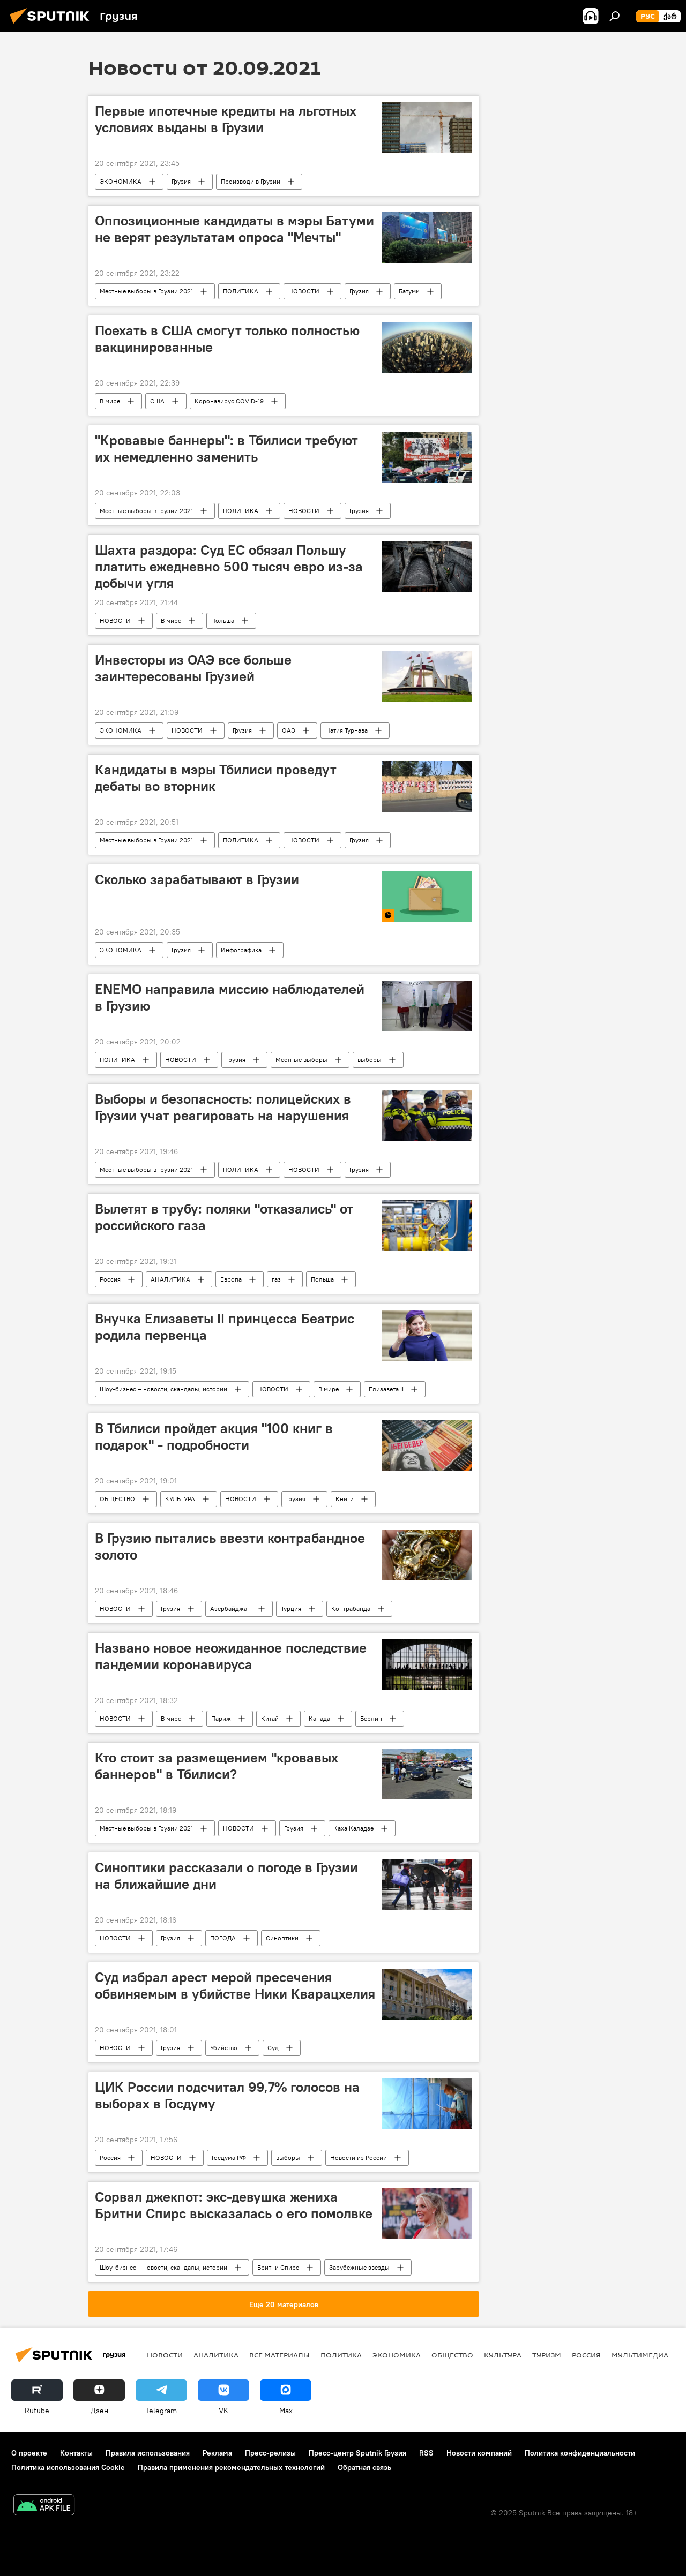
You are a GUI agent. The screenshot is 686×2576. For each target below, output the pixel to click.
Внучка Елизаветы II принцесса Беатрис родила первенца (224, 1327)
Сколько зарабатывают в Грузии (197, 879)
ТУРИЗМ (546, 2355)
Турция (291, 1609)
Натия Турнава (346, 730)
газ (276, 1279)
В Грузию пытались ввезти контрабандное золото (230, 1546)
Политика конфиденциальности (580, 2453)
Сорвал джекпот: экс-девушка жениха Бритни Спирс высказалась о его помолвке (233, 2205)
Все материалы (279, 2355)
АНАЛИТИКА (170, 1279)
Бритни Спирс (278, 2267)
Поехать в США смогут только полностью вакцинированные (227, 339)
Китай (270, 1718)
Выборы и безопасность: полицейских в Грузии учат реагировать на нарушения (223, 1107)
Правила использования (148, 2453)
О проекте (29, 2453)
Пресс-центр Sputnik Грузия (357, 2453)
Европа (231, 1279)
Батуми (409, 291)
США (157, 401)
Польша (222, 620)
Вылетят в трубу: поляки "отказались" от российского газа (224, 1217)
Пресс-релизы (270, 2453)
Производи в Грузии (250, 181)
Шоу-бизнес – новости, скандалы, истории (163, 1389)
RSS (426, 2453)
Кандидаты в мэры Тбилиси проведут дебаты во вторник (216, 778)
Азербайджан (230, 1609)
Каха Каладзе (353, 1828)
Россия (110, 1279)
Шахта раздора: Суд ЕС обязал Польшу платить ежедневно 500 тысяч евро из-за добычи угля (229, 566)
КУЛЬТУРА (180, 1499)
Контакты (76, 2453)
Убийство (223, 2048)
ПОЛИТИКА (240, 291)
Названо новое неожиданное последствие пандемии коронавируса (231, 1656)
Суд (273, 2048)
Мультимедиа (640, 2355)
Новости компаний (479, 2453)
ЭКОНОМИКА (120, 181)
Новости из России (358, 2157)
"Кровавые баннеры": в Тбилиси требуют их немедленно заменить (226, 448)
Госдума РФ (229, 2157)
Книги (344, 1499)
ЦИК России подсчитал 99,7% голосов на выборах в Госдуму (227, 2095)
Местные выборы (301, 1060)
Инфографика (241, 950)
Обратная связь (364, 2467)
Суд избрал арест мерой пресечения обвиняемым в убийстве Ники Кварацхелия (235, 1985)
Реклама (217, 2453)
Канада (319, 1718)
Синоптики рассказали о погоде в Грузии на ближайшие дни (226, 1876)
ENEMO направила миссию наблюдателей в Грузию (229, 997)
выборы (369, 1060)
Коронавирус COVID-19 (229, 401)
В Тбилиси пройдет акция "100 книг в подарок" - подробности (214, 1436)
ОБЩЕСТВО (117, 1499)
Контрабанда (350, 1609)
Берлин (371, 1718)
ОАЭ (288, 730)
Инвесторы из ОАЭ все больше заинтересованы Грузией (193, 668)
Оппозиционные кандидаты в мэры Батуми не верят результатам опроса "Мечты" (234, 229)
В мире (110, 401)
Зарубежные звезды (359, 2267)
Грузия (181, 181)
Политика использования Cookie (68, 2467)
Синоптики (282, 1938)
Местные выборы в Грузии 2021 (146, 291)
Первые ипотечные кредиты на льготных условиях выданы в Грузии (225, 119)
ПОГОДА (223, 1938)
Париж (221, 1718)
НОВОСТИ (303, 291)
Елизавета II (386, 1389)
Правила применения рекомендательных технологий (231, 2467)
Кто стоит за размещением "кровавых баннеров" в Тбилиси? (216, 1766)
